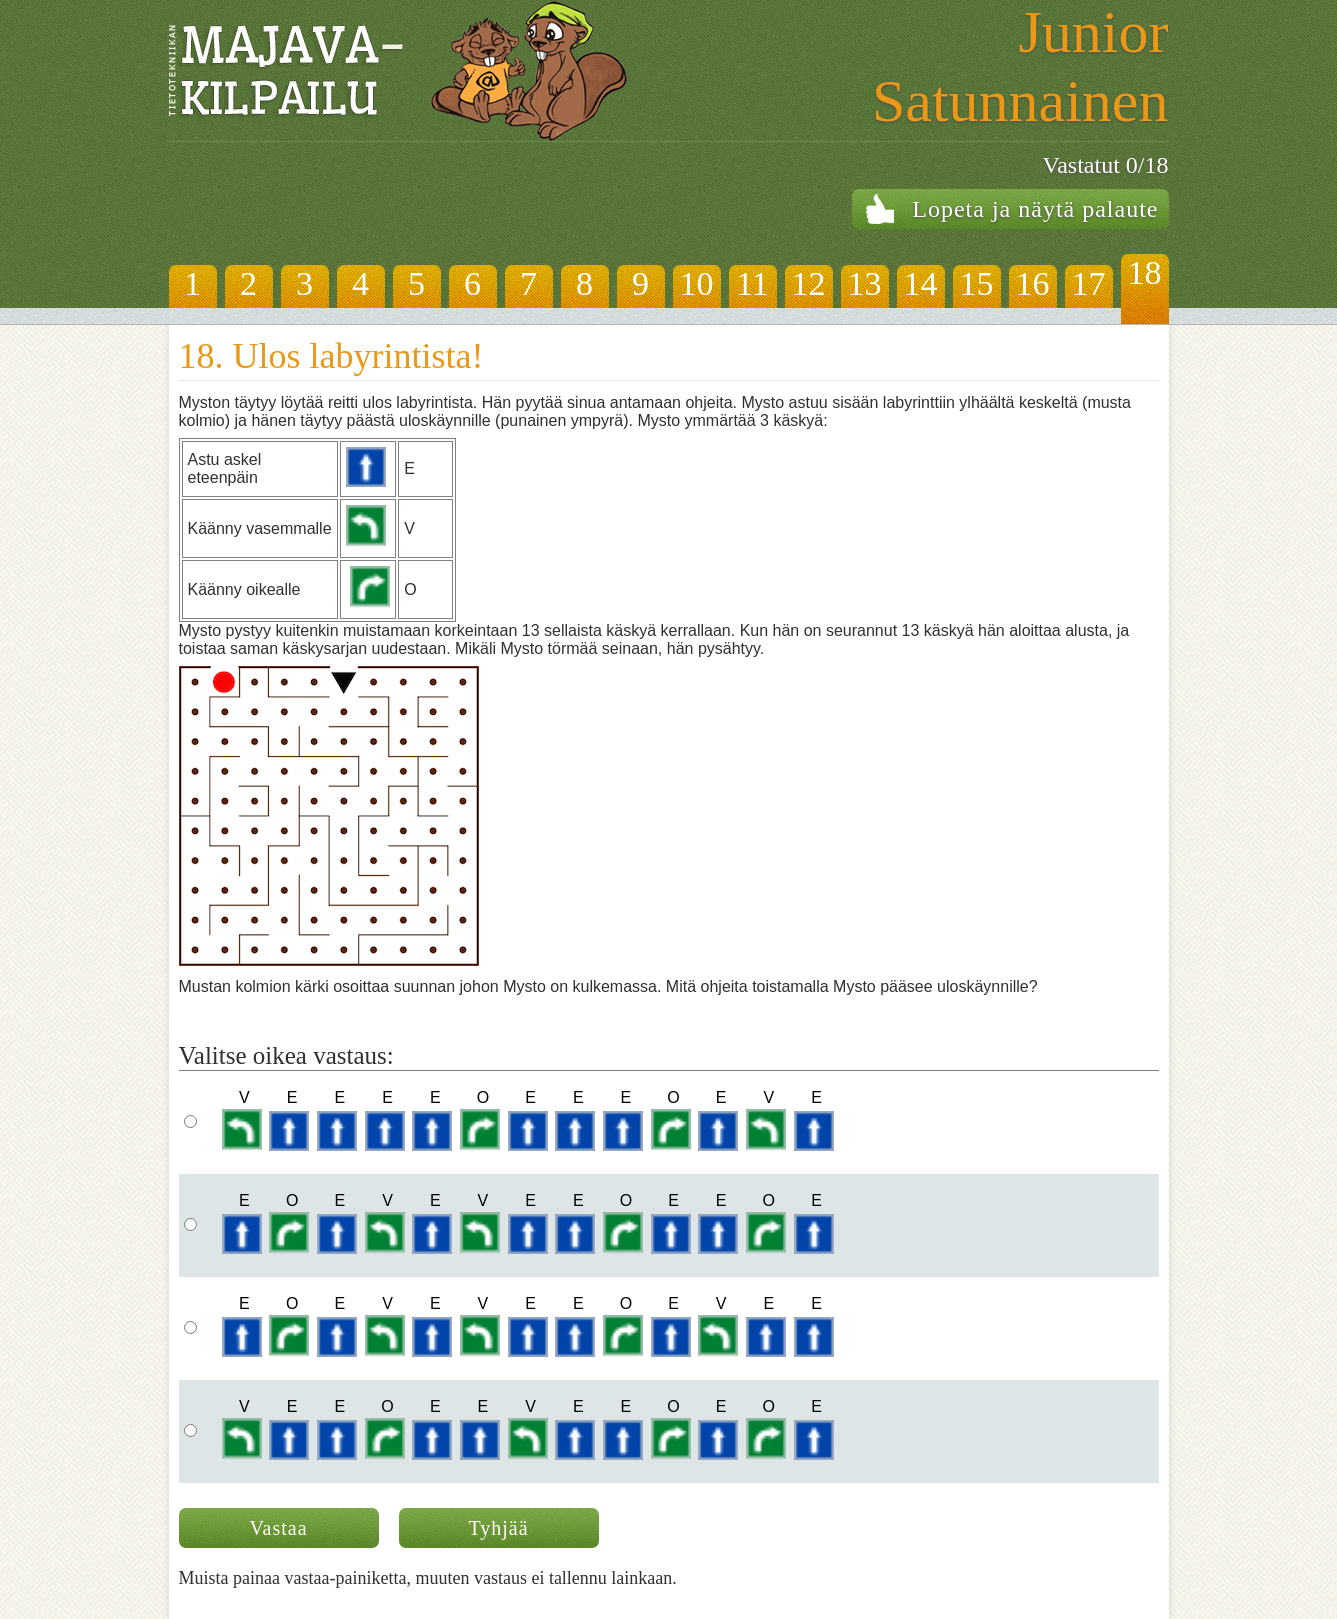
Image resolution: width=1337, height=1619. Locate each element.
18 (1145, 272)
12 (809, 283)
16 (1033, 283)
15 (977, 283)
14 (921, 283)
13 (865, 283)
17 (1089, 283)
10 (697, 283)
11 (752, 283)
